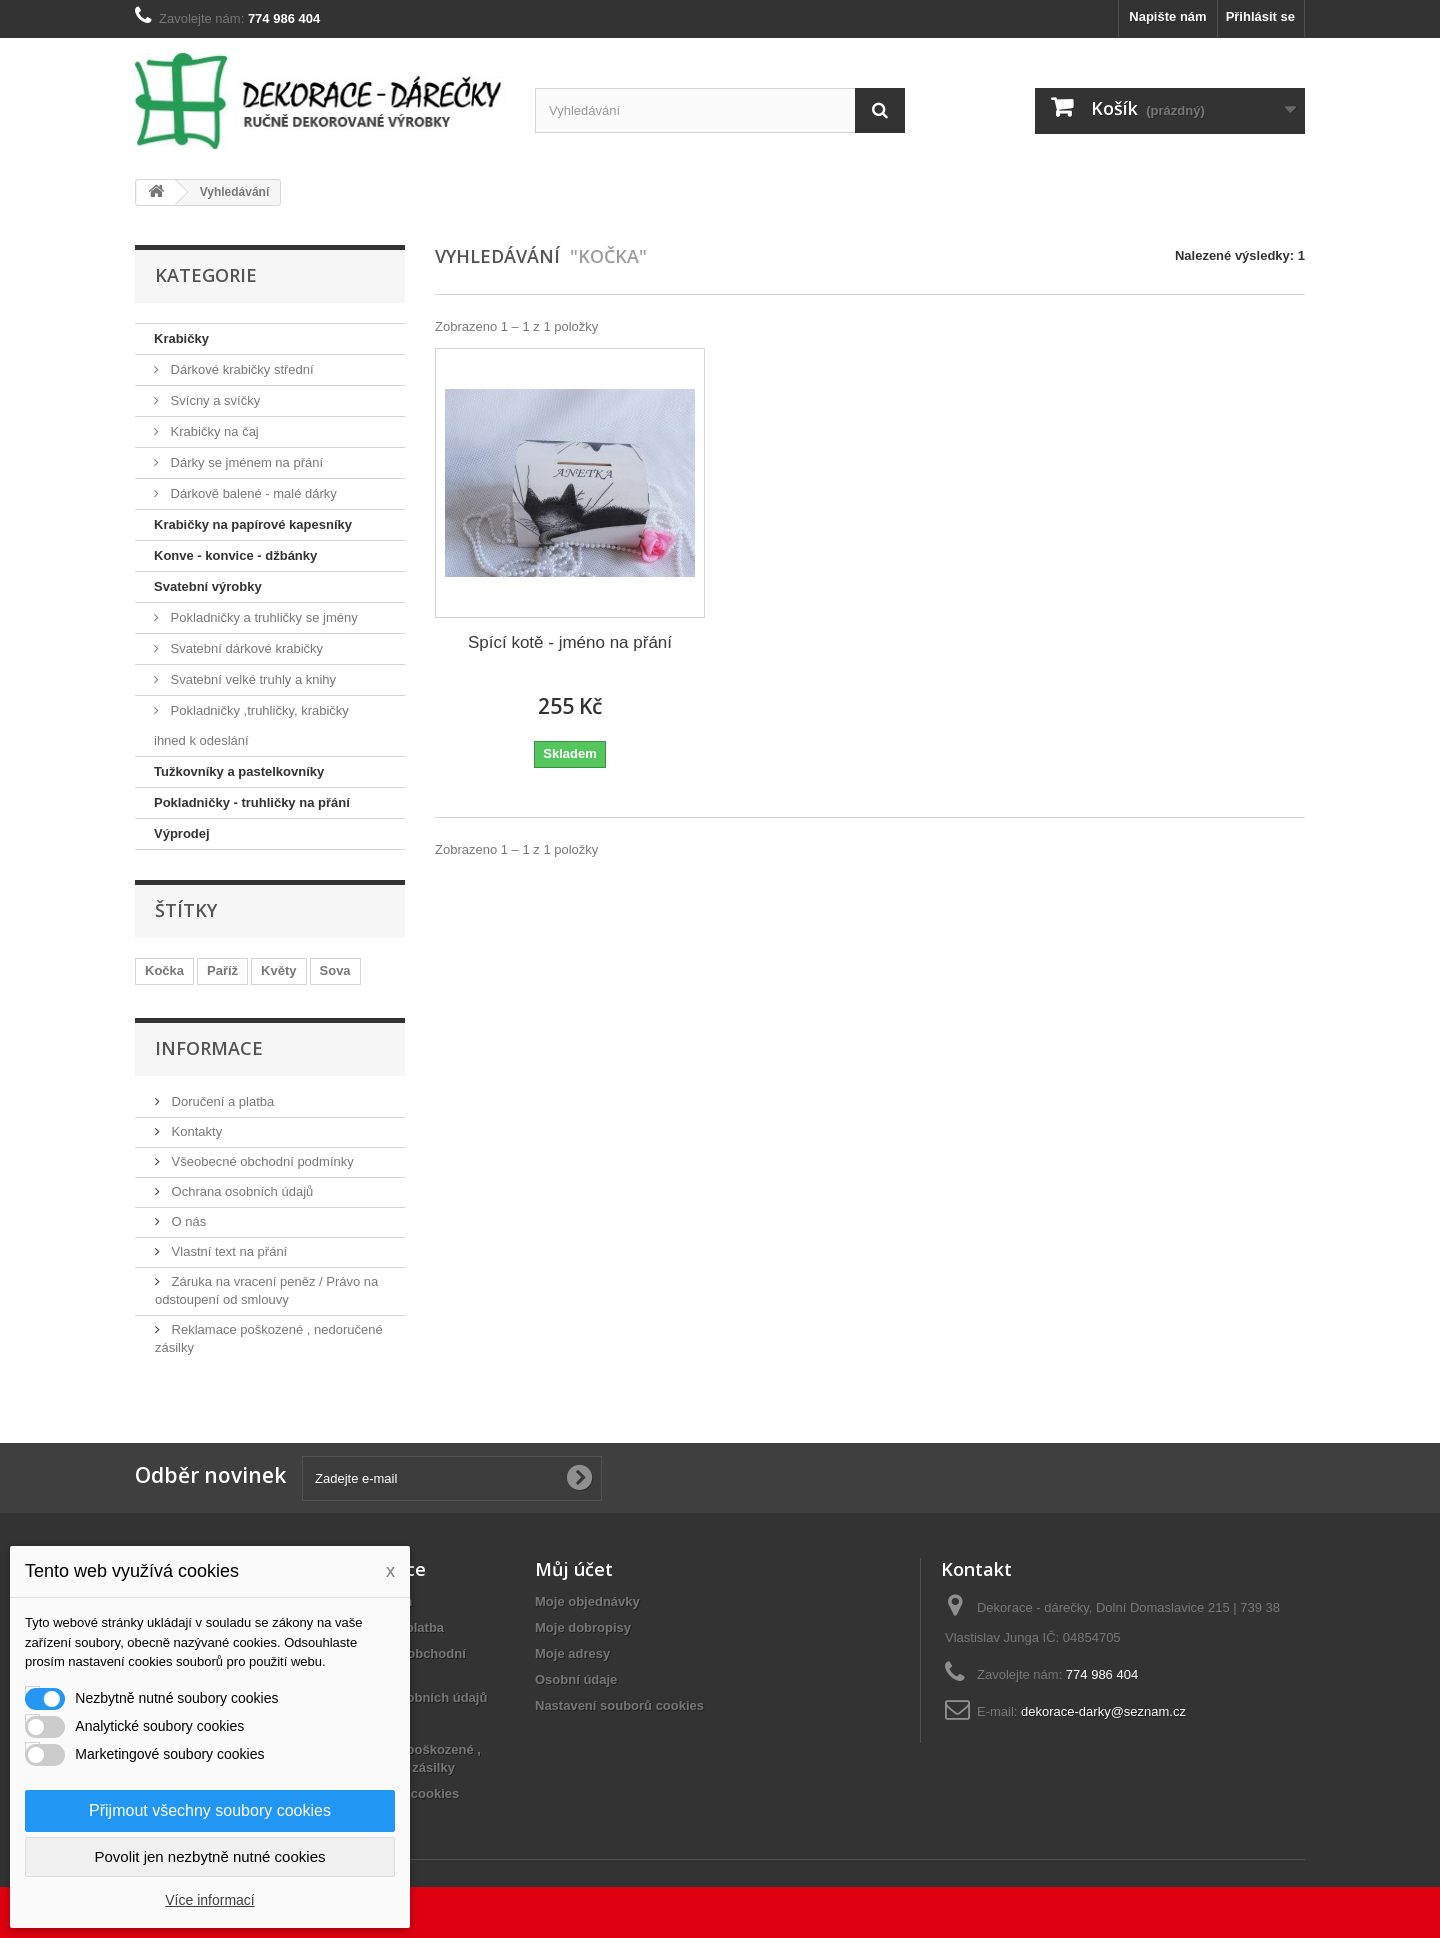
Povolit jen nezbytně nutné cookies (210, 1856)
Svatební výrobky (208, 586)
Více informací (209, 1900)
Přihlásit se (1260, 16)
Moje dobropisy (583, 1627)
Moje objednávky (587, 1601)
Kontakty (195, 1131)
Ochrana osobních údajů (240, 1191)
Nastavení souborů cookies (619, 1705)
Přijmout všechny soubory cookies (210, 1810)
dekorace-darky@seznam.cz (1103, 1711)
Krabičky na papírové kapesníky (253, 524)
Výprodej (182, 833)
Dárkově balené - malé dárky (252, 493)
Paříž (222, 970)
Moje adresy (572, 1653)
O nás (187, 1221)
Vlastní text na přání (227, 1251)
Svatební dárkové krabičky (245, 648)
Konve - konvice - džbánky (235, 555)
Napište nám (1167, 16)
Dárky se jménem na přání (245, 462)
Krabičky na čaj (213, 431)
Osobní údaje (576, 1679)
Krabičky (181, 338)
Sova (335, 970)
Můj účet (574, 1569)
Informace (209, 1048)
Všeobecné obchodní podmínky (261, 1161)
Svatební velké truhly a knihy (251, 679)
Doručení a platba (221, 1101)
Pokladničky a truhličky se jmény (262, 617)
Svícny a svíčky (213, 400)
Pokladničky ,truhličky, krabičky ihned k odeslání (251, 725)
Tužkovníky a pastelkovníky (239, 771)
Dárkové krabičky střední (240, 369)
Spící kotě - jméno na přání (570, 642)
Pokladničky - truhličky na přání (252, 802)
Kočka (164, 970)
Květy (278, 970)
